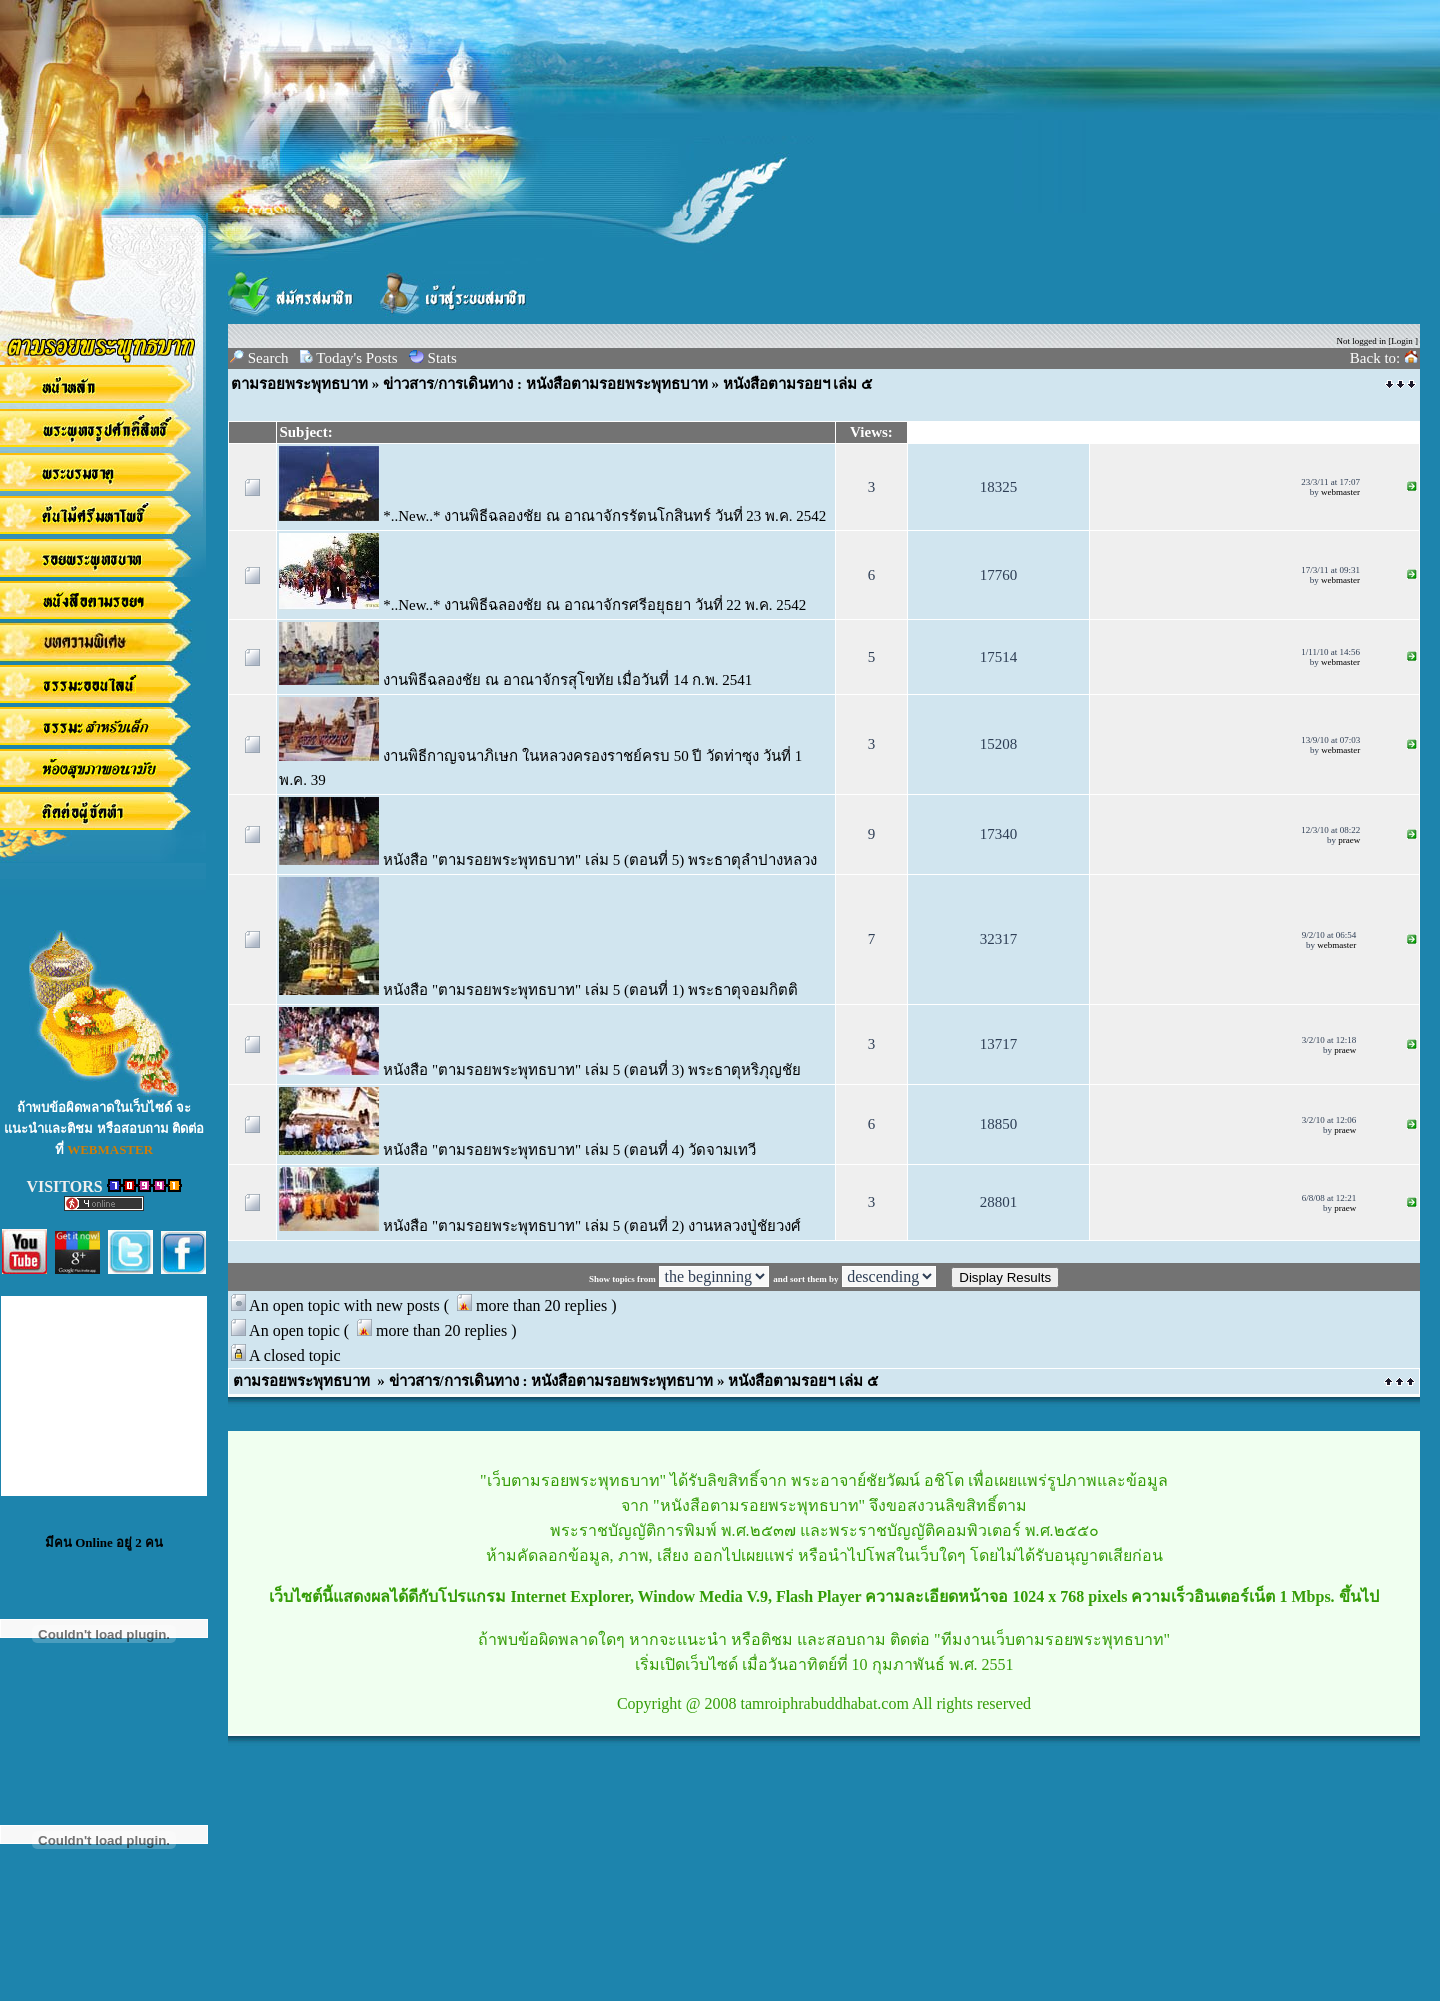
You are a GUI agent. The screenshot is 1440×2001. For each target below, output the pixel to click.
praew (1349, 840)
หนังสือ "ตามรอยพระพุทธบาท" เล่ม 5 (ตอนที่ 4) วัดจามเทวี (517, 1150)
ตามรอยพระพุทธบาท (299, 384)
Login (1402, 341)
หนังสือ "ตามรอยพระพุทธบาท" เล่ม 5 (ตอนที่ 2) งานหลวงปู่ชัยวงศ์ (540, 1226)
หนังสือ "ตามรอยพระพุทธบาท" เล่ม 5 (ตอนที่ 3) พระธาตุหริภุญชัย (540, 1070)
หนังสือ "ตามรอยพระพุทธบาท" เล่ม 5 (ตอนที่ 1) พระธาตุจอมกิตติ (538, 990)
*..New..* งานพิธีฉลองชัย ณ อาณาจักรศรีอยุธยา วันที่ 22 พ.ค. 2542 (542, 605)
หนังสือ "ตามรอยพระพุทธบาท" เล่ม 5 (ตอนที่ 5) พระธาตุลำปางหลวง (548, 860)
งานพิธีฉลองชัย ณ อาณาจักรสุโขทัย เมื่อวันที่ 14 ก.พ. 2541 (515, 680)
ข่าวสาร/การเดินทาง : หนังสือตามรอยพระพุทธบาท (547, 384)
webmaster (1340, 492)
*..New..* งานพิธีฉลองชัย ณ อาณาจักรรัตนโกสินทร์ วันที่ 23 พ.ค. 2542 (552, 516)
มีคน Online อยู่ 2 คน (104, 1542)
